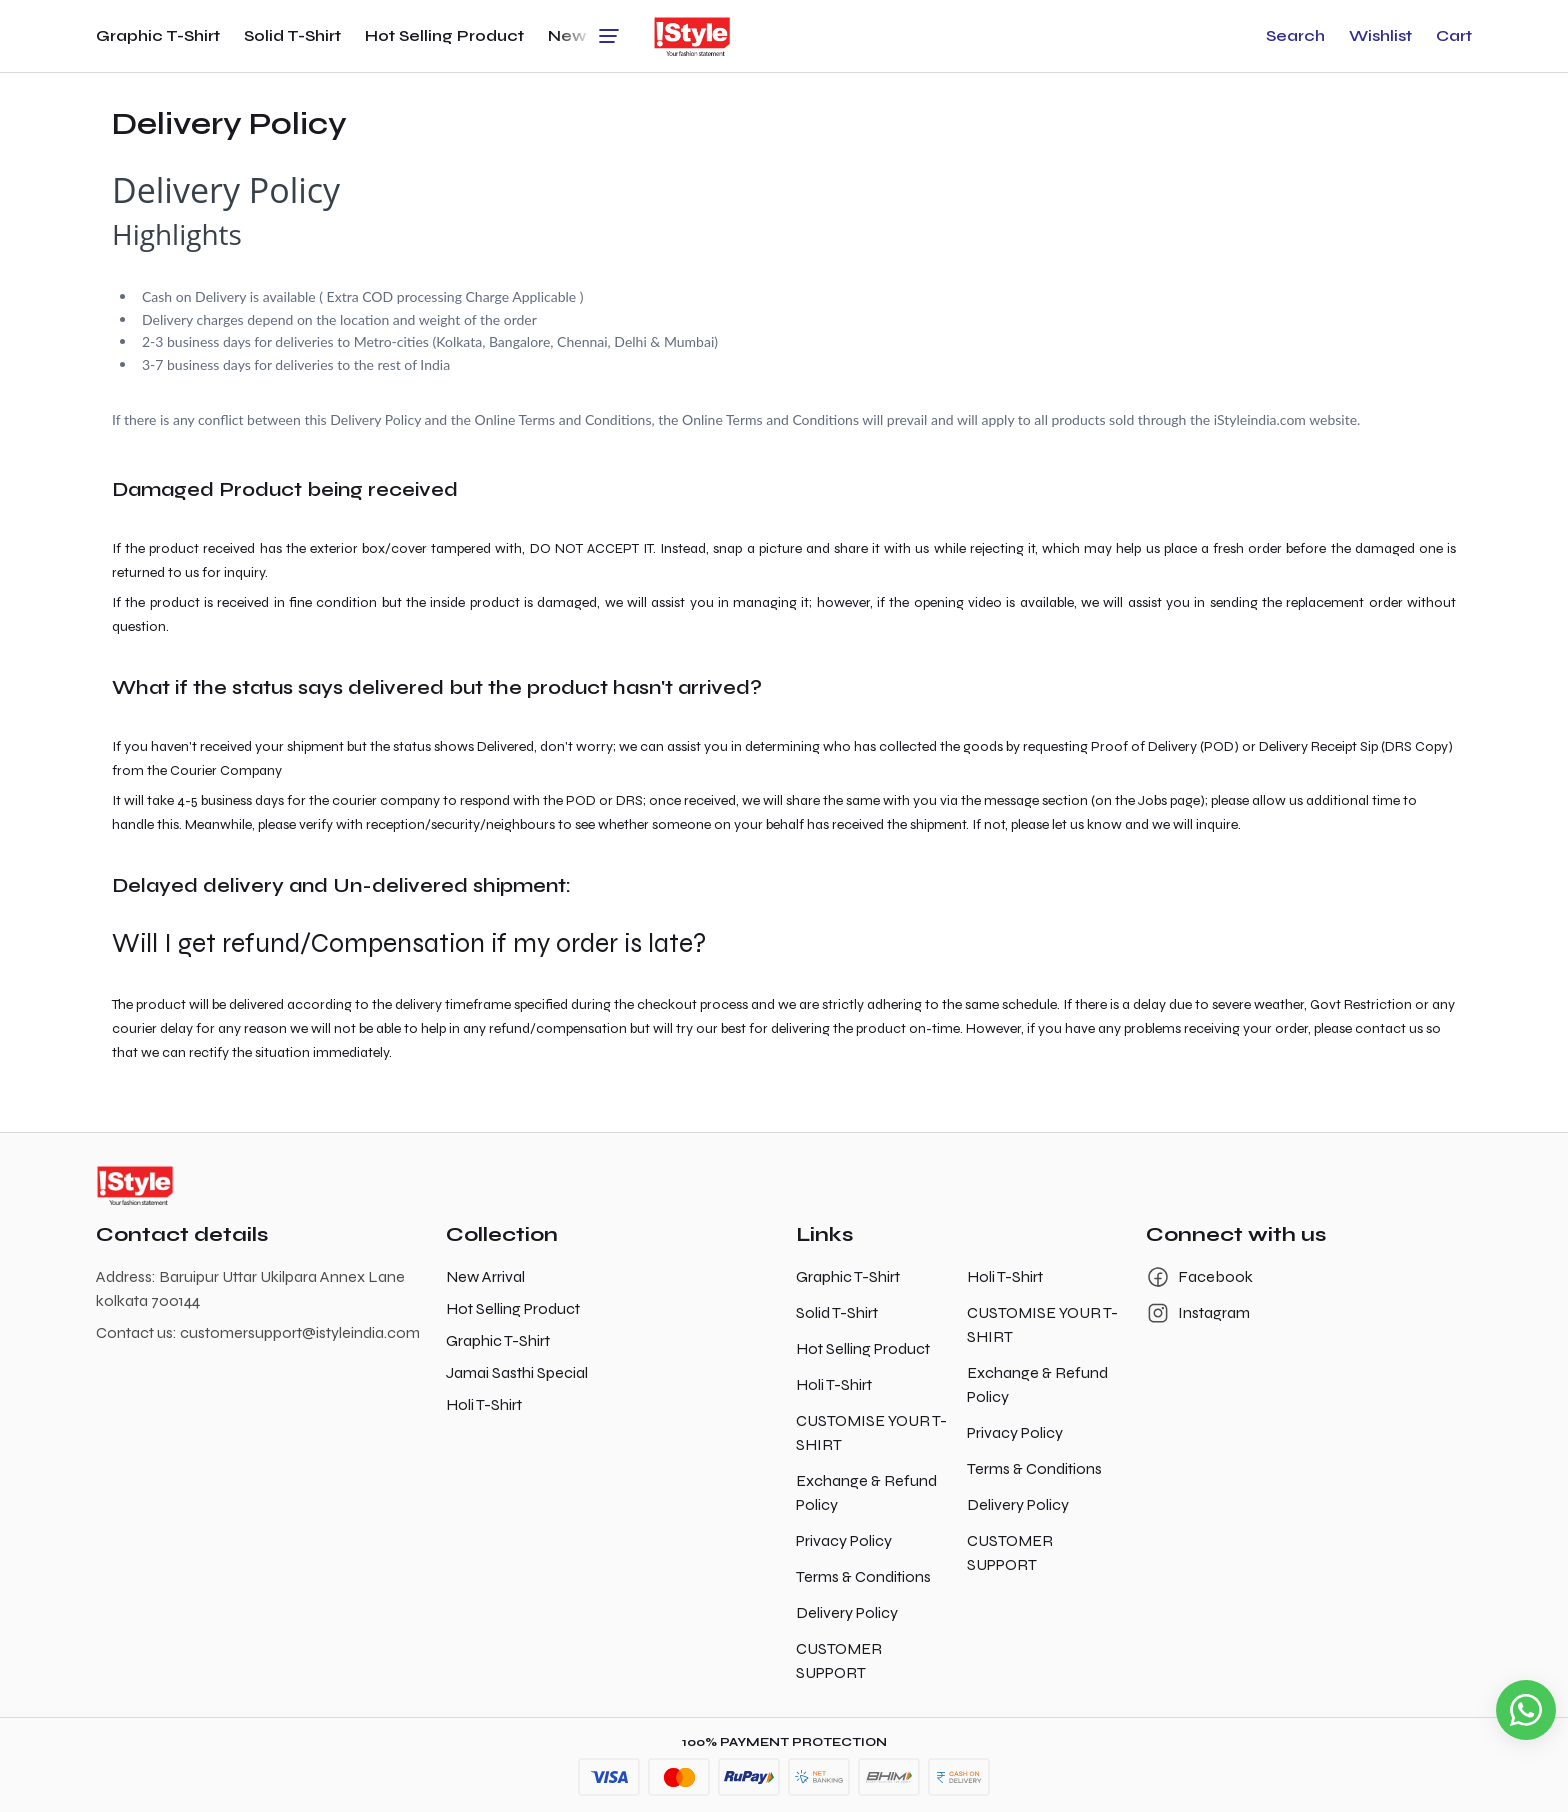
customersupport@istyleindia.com (300, 1332)
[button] (1295, 36)
